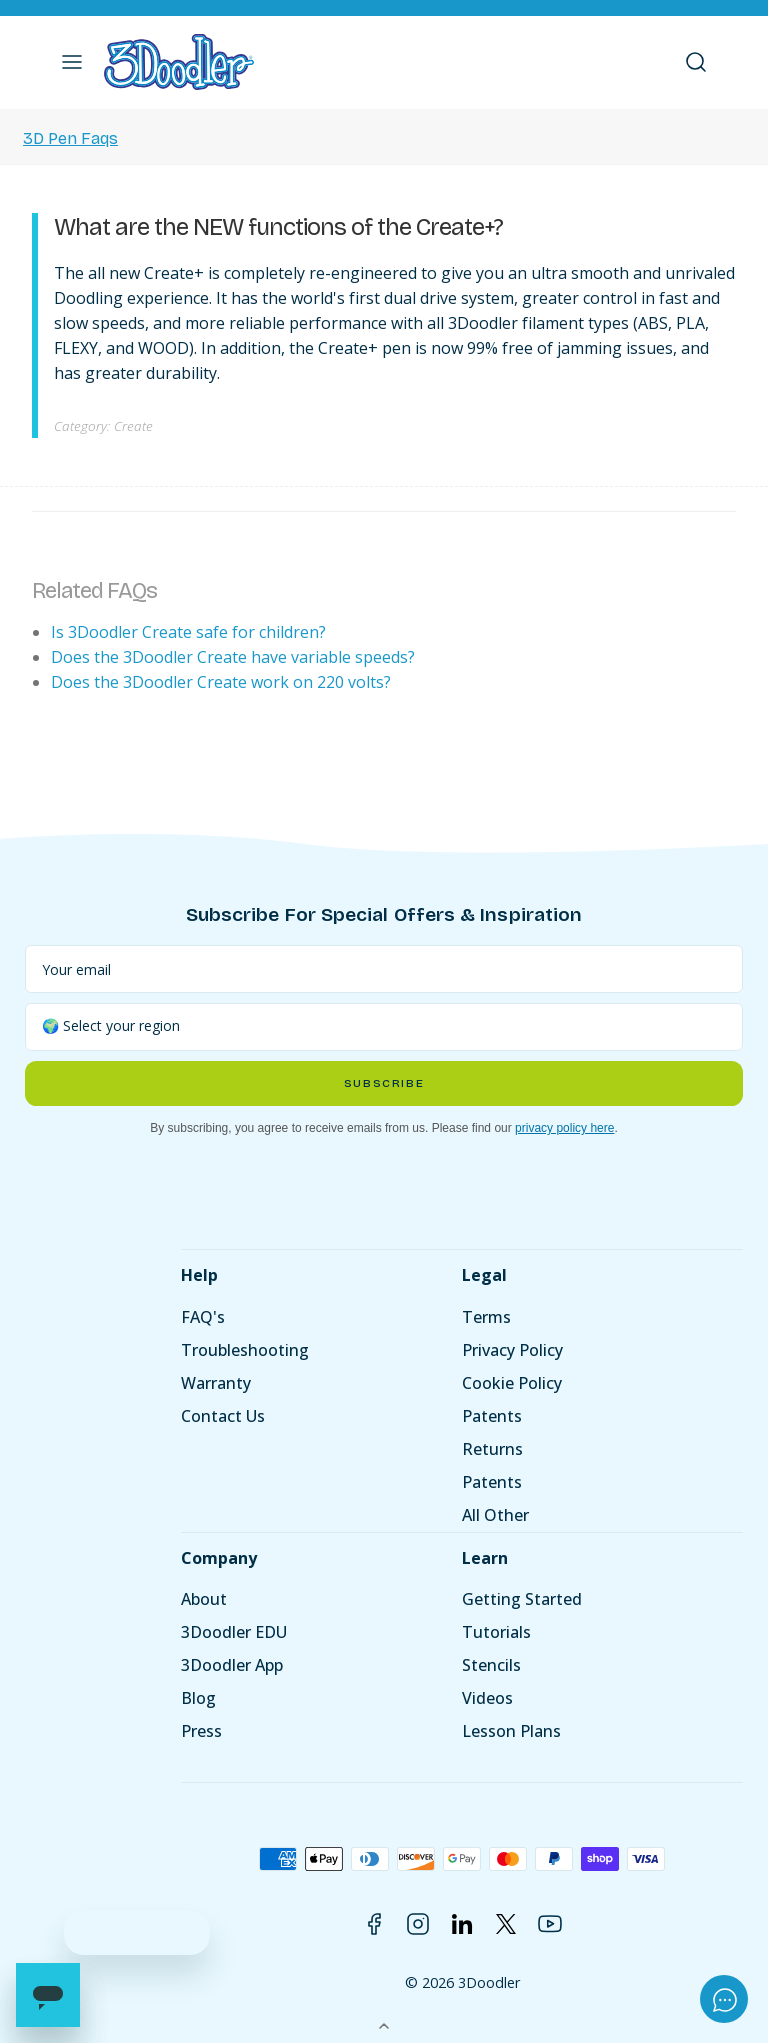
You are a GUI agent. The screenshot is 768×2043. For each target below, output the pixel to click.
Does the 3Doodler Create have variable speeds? (233, 657)
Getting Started (522, 1599)
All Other (495, 1515)
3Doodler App (232, 1665)
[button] (72, 62)
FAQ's (203, 1317)
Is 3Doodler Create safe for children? (188, 632)
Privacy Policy (512, 1350)
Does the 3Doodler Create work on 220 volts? (221, 682)
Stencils (491, 1665)
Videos (487, 1698)
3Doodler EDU (234, 1632)
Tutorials (496, 1632)
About (204, 1599)
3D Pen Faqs (70, 138)
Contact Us (223, 1416)
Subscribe (384, 1083)
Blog (198, 1698)
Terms (486, 1317)
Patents (492, 1416)
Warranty (216, 1383)
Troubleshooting (245, 1350)
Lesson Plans (511, 1731)
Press (201, 1731)
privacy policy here (564, 1128)
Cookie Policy (512, 1383)
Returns (492, 1449)
